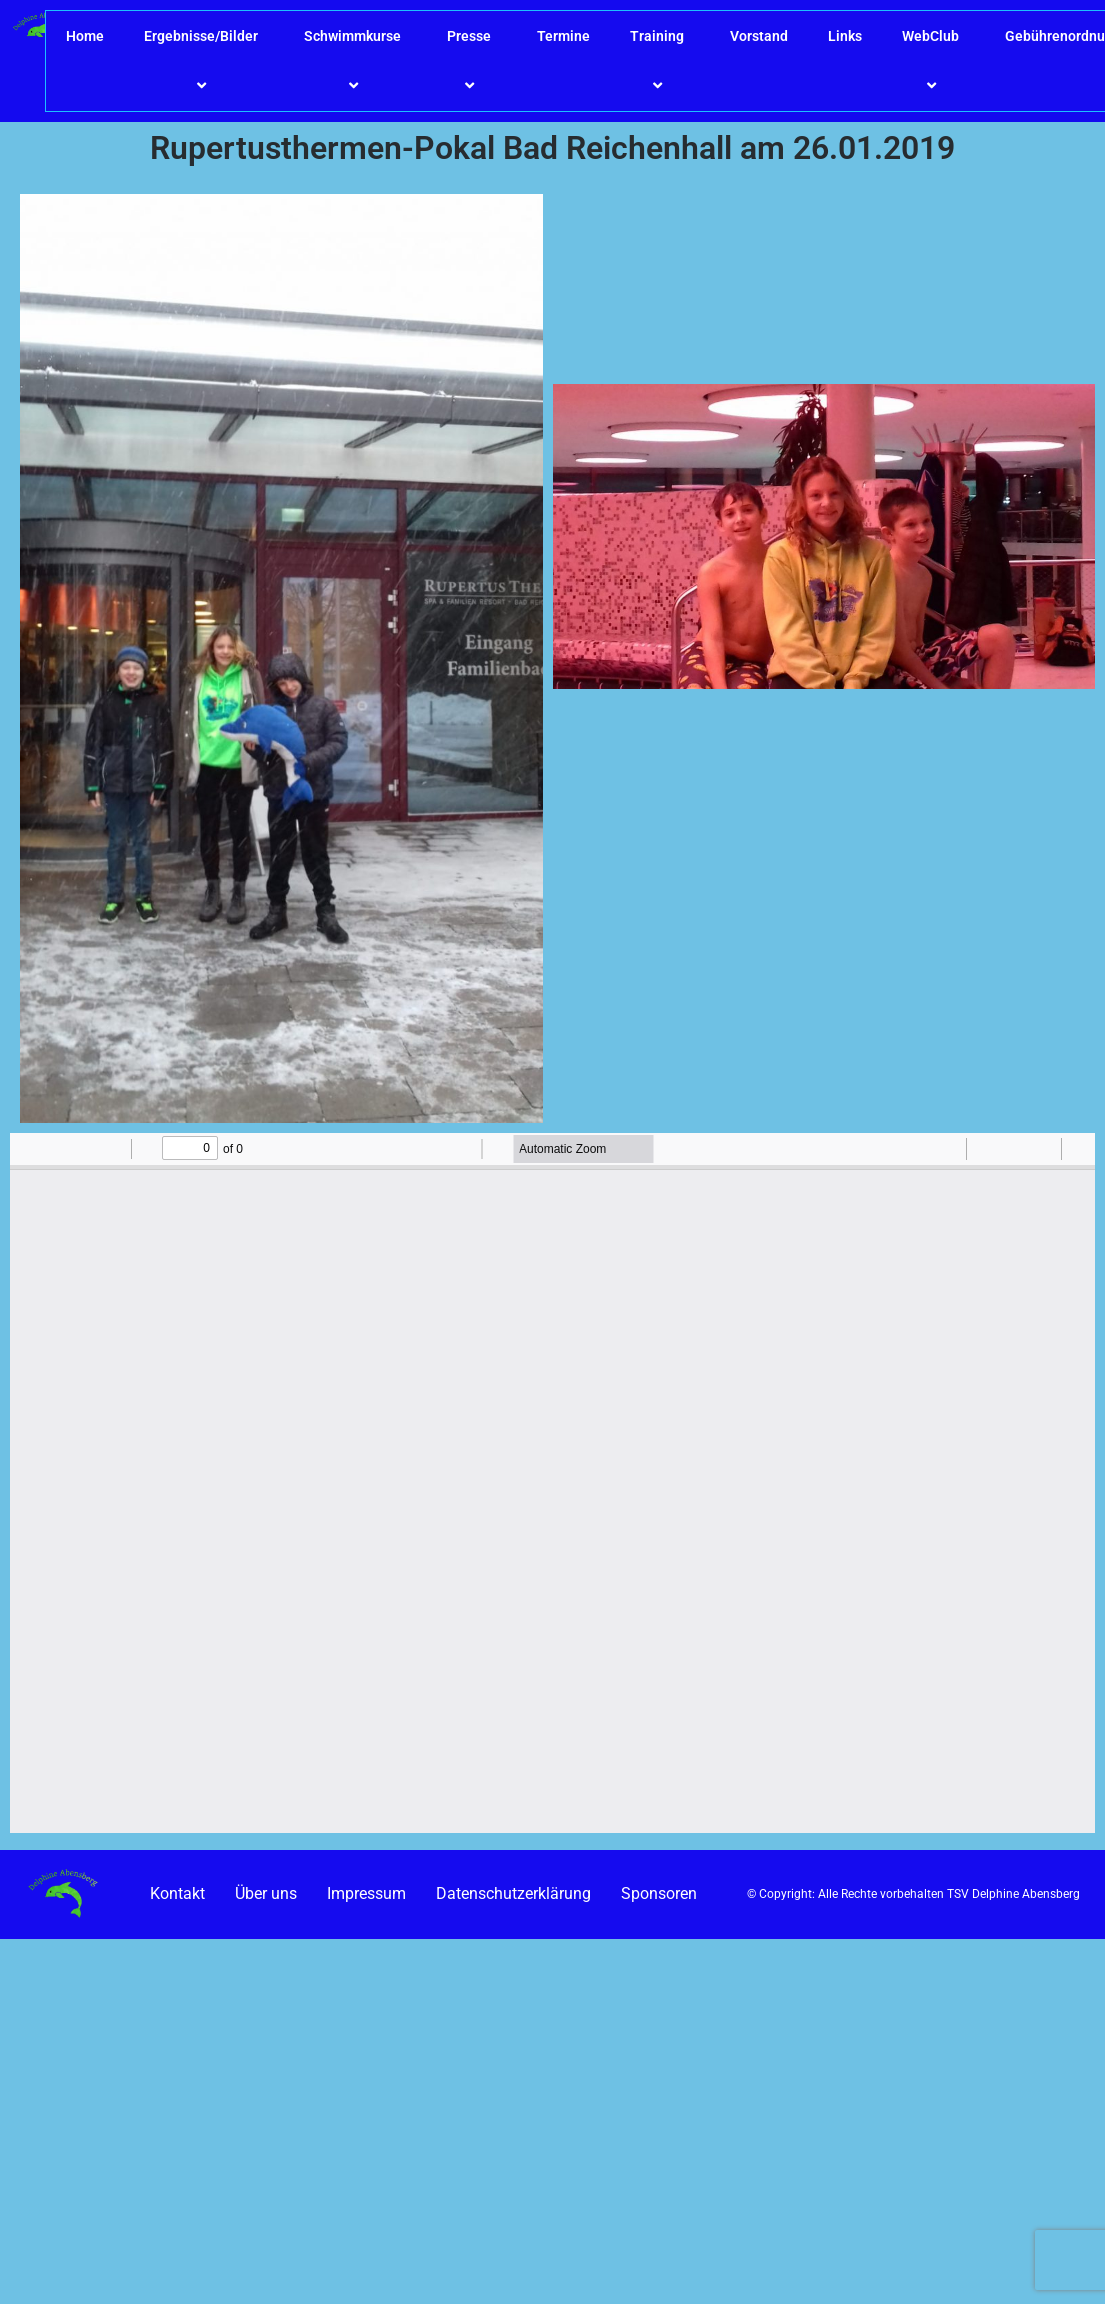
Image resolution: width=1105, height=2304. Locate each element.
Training (660, 61)
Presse (472, 61)
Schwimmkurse (355, 61)
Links (845, 36)
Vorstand (759, 36)
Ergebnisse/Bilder (204, 61)
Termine (563, 36)
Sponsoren (659, 1893)
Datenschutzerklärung (513, 1893)
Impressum (366, 1893)
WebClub (933, 61)
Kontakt (177, 1893)
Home (85, 36)
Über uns (266, 1893)
